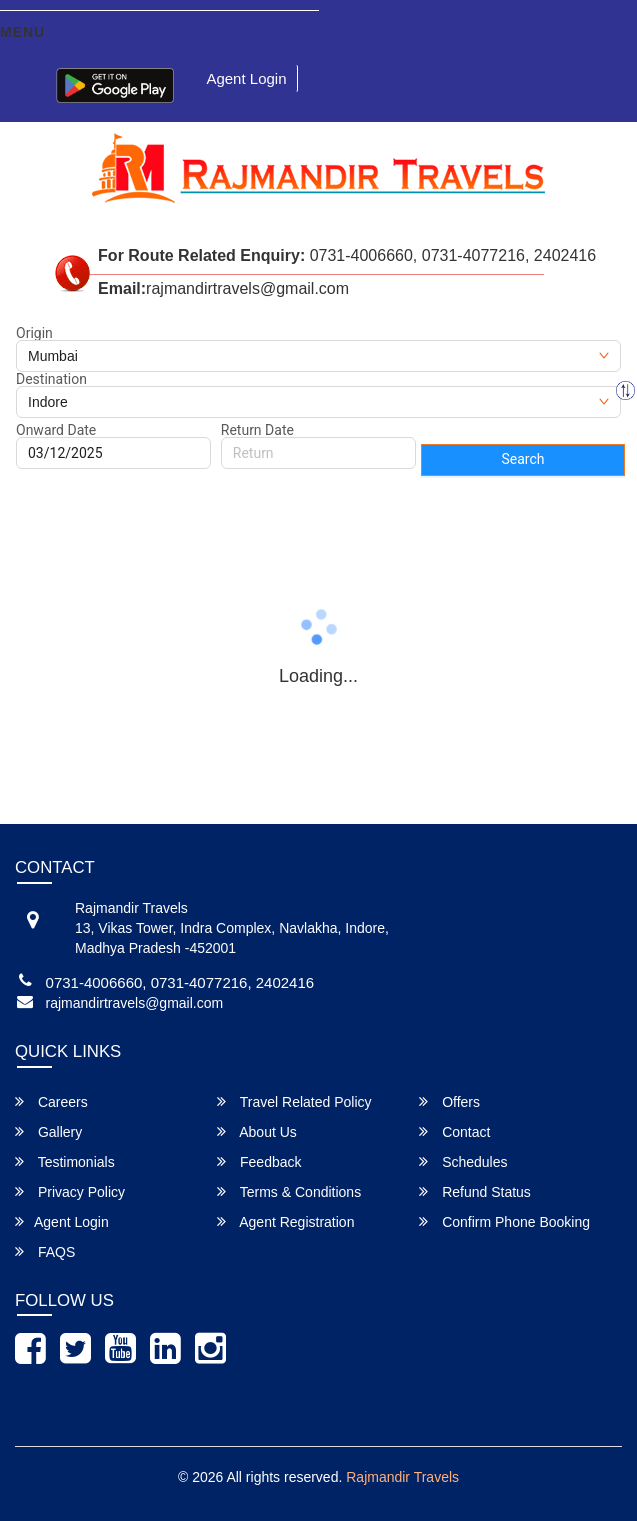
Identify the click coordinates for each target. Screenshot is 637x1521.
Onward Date (56, 430)
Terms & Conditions (289, 1191)
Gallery (48, 1131)
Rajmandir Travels (402, 1477)
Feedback (259, 1161)
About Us (257, 1131)
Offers (449, 1101)
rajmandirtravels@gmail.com (135, 1003)
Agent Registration (285, 1221)
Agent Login (246, 78)
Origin (34, 333)
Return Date (257, 430)
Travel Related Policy (294, 1101)
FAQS (45, 1251)
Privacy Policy (70, 1191)
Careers (51, 1101)
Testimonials (65, 1161)
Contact (454, 1131)
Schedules (463, 1161)
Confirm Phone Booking (504, 1221)
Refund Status (475, 1191)
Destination (51, 379)
